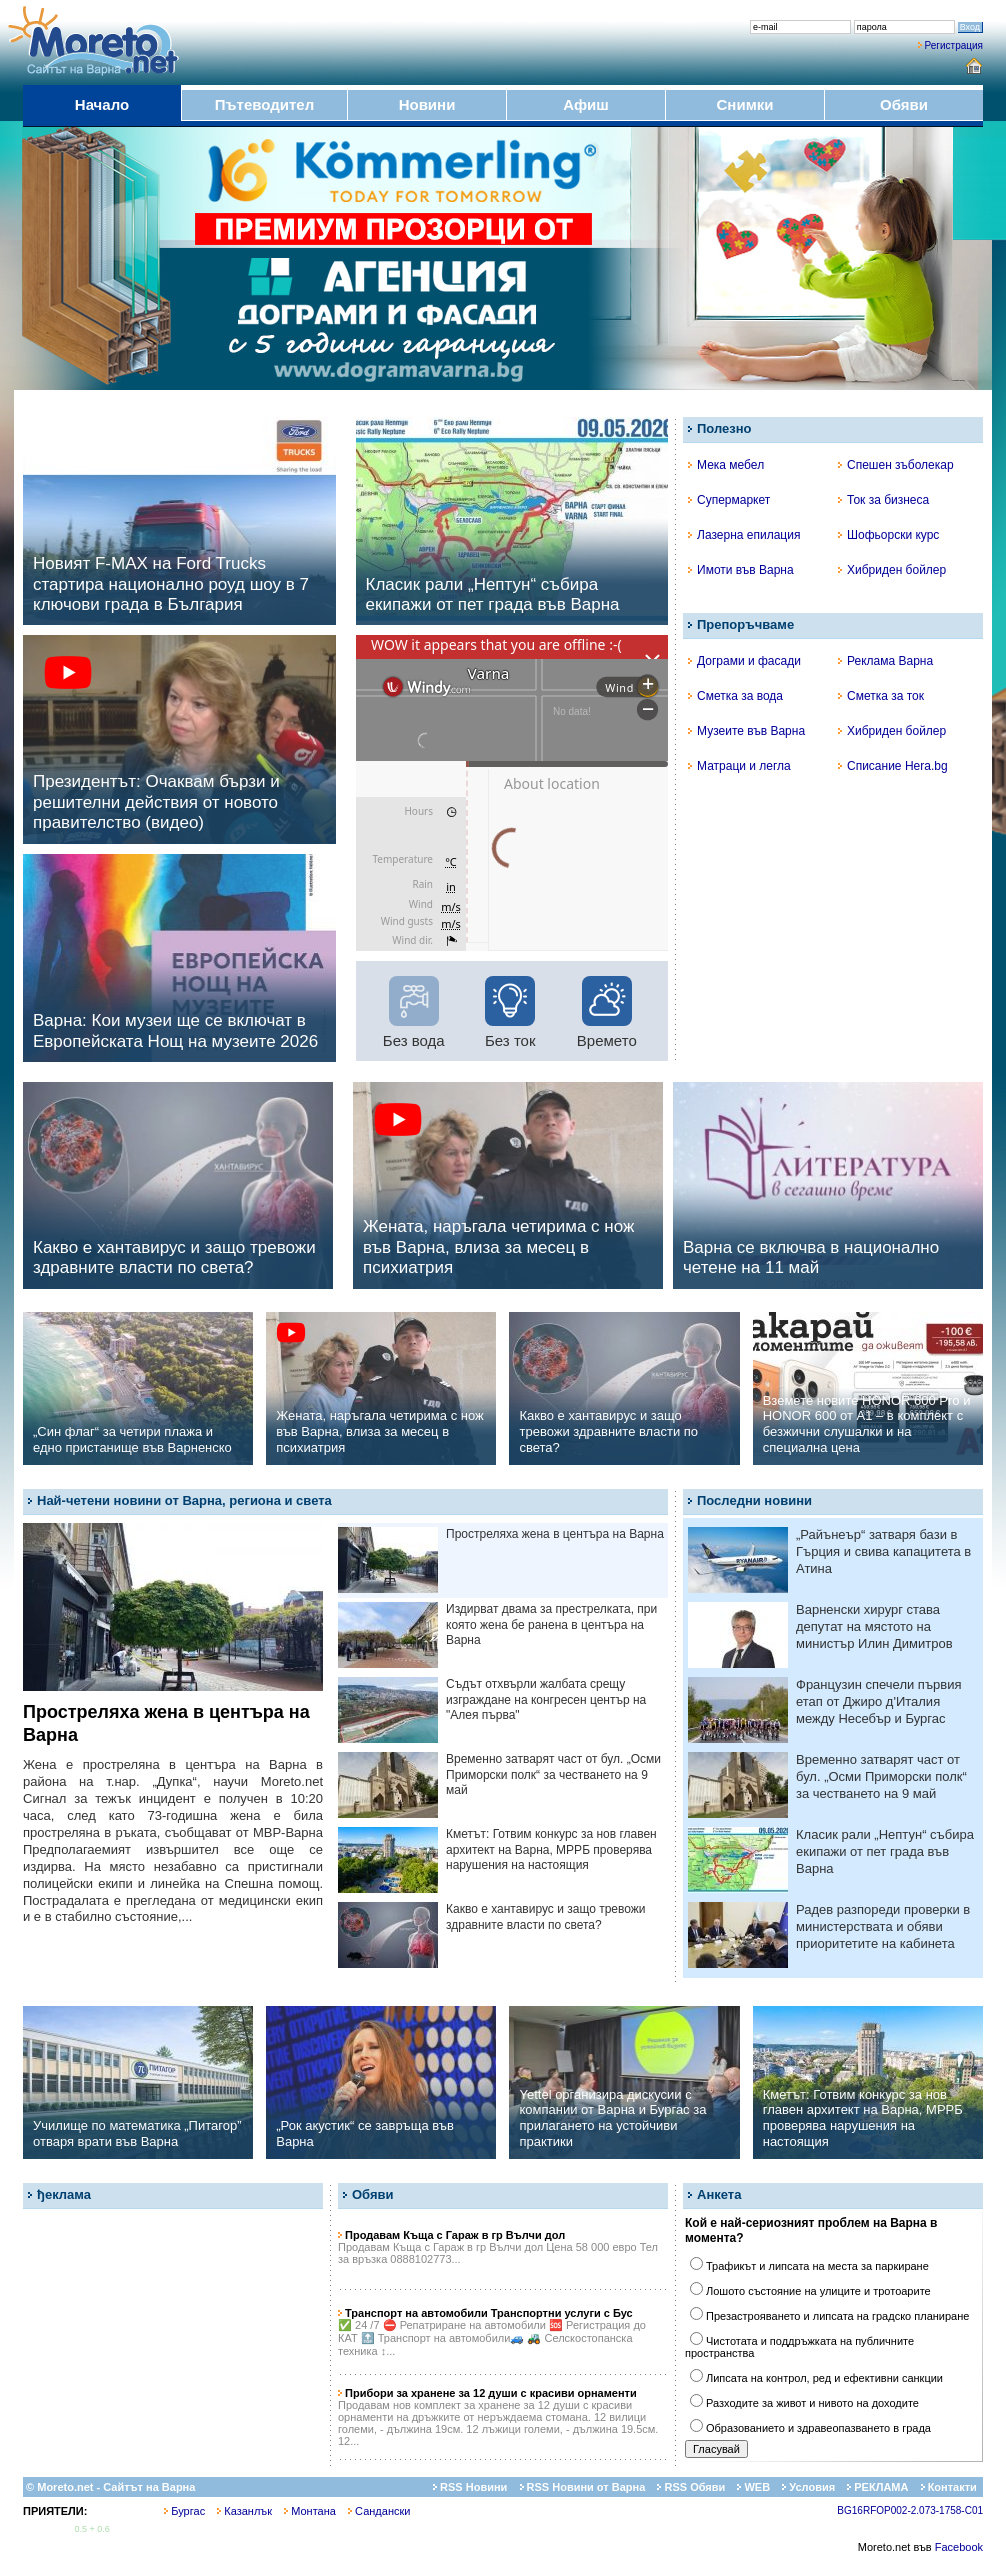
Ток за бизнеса (883, 500)
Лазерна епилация (744, 535)
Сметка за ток (881, 696)
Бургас (184, 2511)
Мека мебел (726, 465)
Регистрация (954, 45)
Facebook (959, 2547)
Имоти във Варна (741, 570)
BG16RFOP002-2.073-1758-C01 (910, 2510)
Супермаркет (729, 500)
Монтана (310, 2511)
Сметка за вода (735, 696)
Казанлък (244, 2511)
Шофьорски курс (888, 535)
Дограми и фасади (744, 661)
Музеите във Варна (746, 731)
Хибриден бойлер (892, 570)
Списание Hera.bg (893, 766)
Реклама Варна (885, 661)
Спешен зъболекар (896, 465)
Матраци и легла (739, 766)
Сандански (379, 2511)
